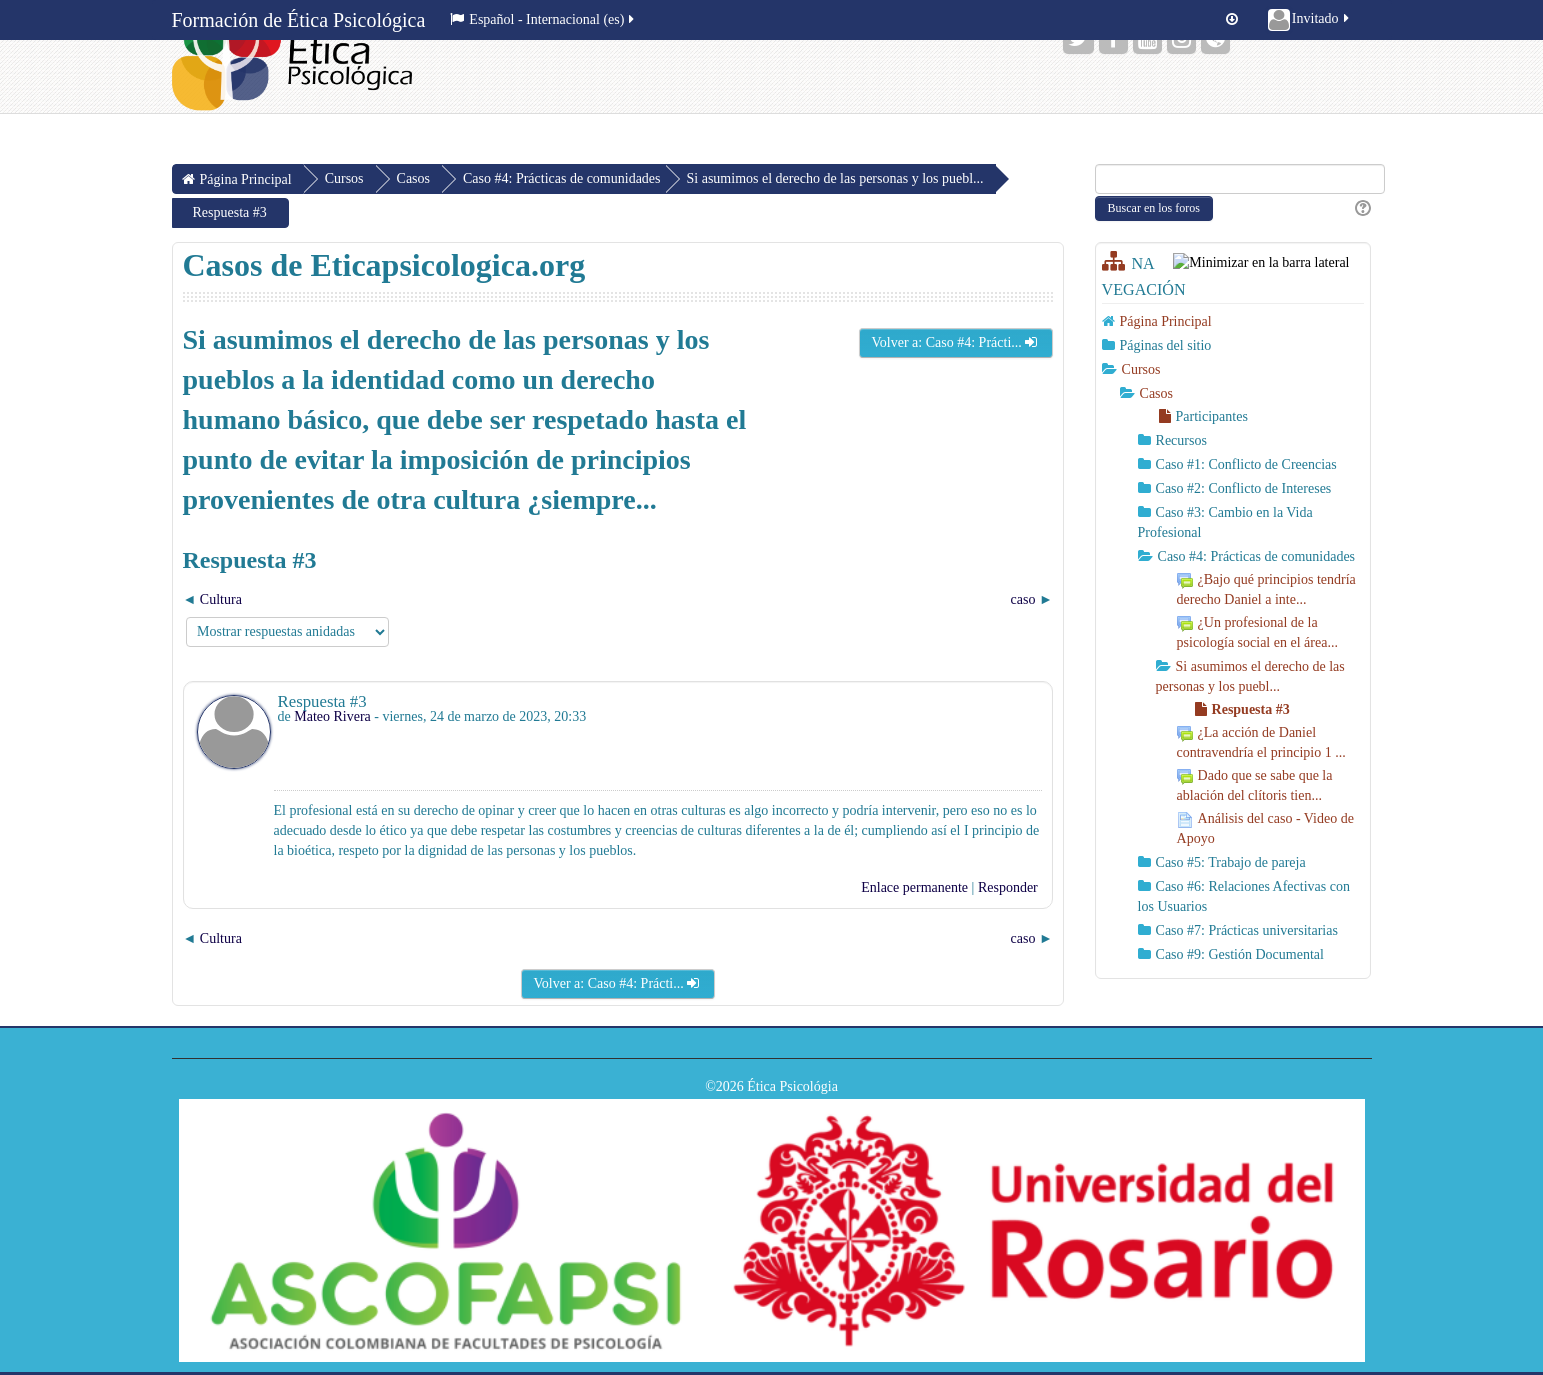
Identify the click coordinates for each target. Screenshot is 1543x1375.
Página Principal (1166, 321)
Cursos (1141, 369)
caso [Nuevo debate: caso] (1023, 599)
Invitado (1310, 20)
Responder (1008, 887)
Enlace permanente (914, 887)
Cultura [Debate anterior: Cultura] (221, 599)
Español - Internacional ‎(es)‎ (543, 19)
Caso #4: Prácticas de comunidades (562, 178)
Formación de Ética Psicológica (299, 20)
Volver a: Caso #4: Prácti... (956, 342)
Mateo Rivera (332, 716)
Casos (1156, 393)
